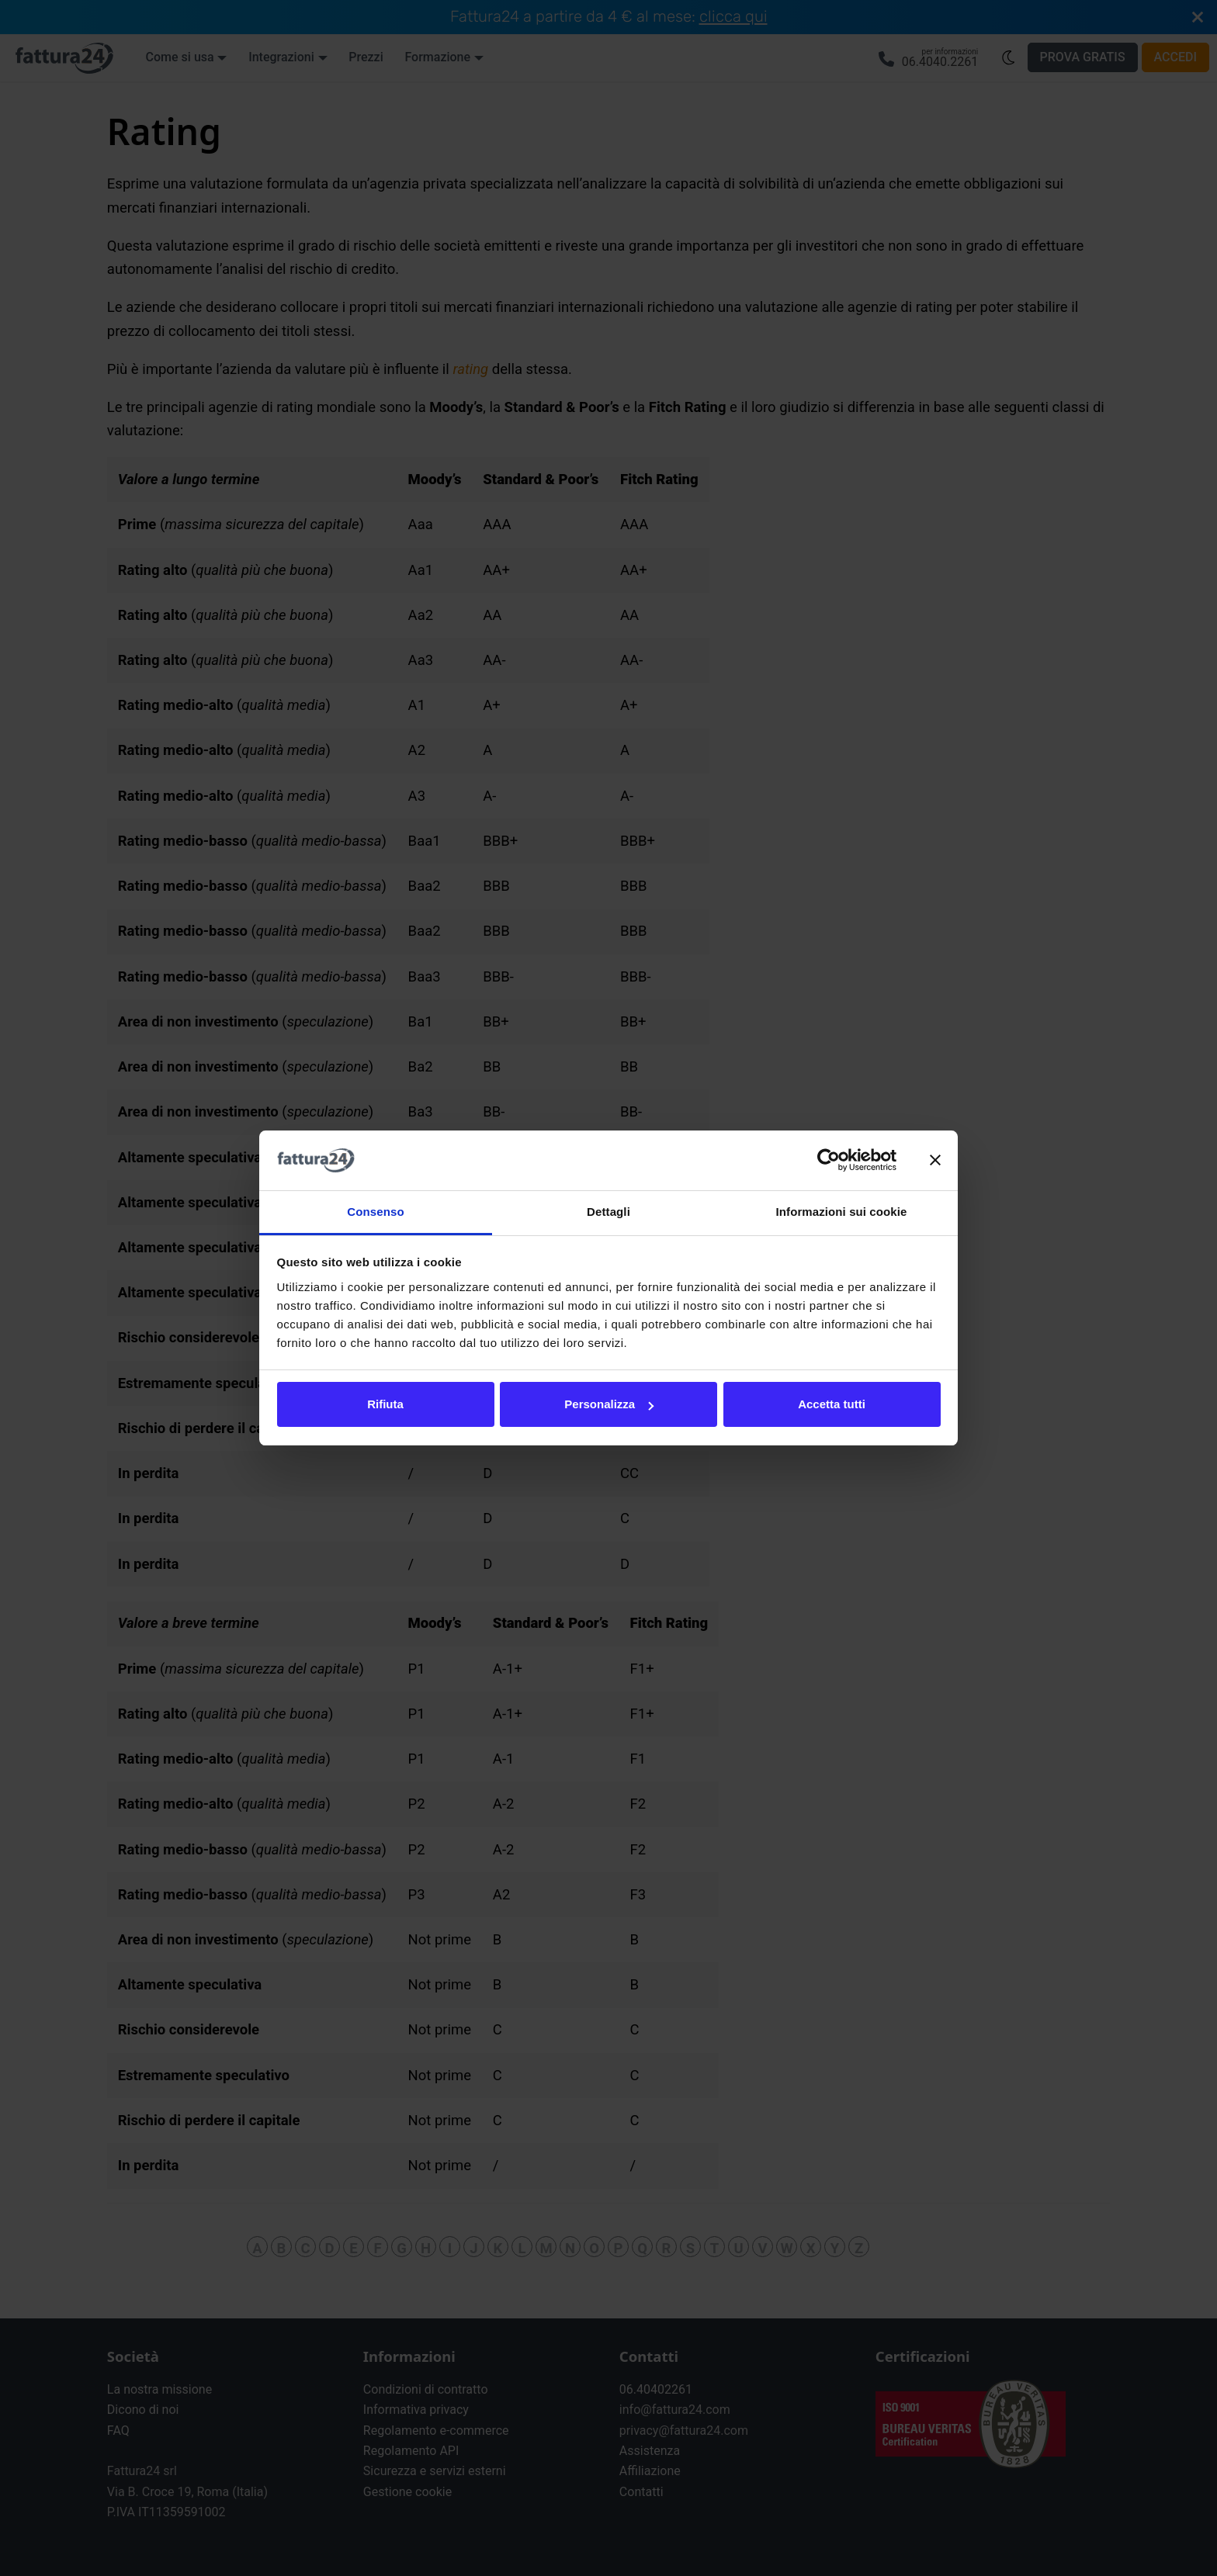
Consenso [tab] (375, 1211)
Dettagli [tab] (608, 1211)
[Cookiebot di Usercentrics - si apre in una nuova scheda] (828, 1160)
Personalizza (609, 1404)
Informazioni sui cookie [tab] (841, 1211)
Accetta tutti (831, 1404)
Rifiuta (385, 1404)
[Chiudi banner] (935, 1160)
